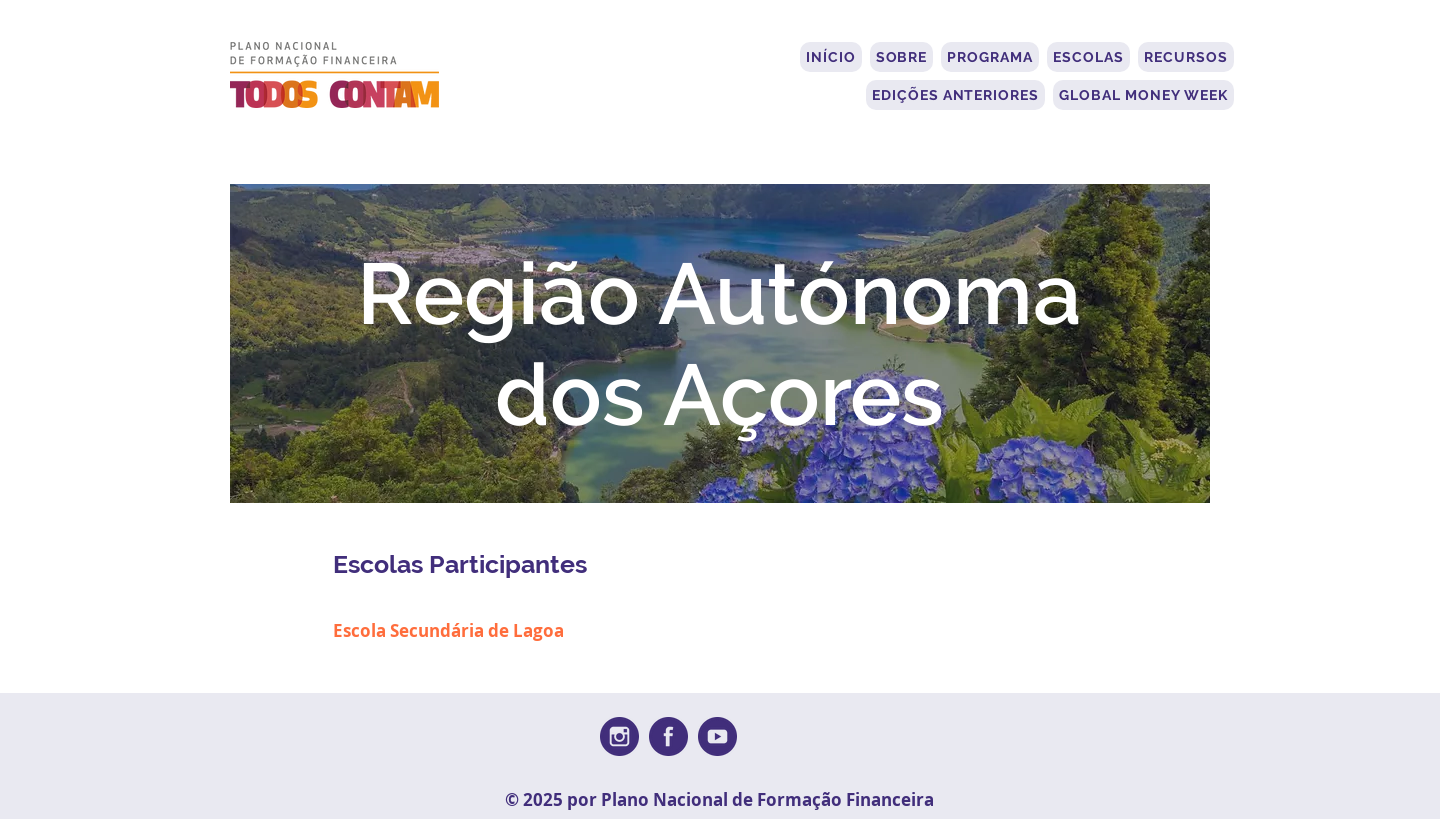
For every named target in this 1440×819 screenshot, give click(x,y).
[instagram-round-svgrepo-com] (619, 736)
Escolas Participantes (460, 564)
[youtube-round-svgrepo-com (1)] (717, 736)
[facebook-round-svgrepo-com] (668, 736)
